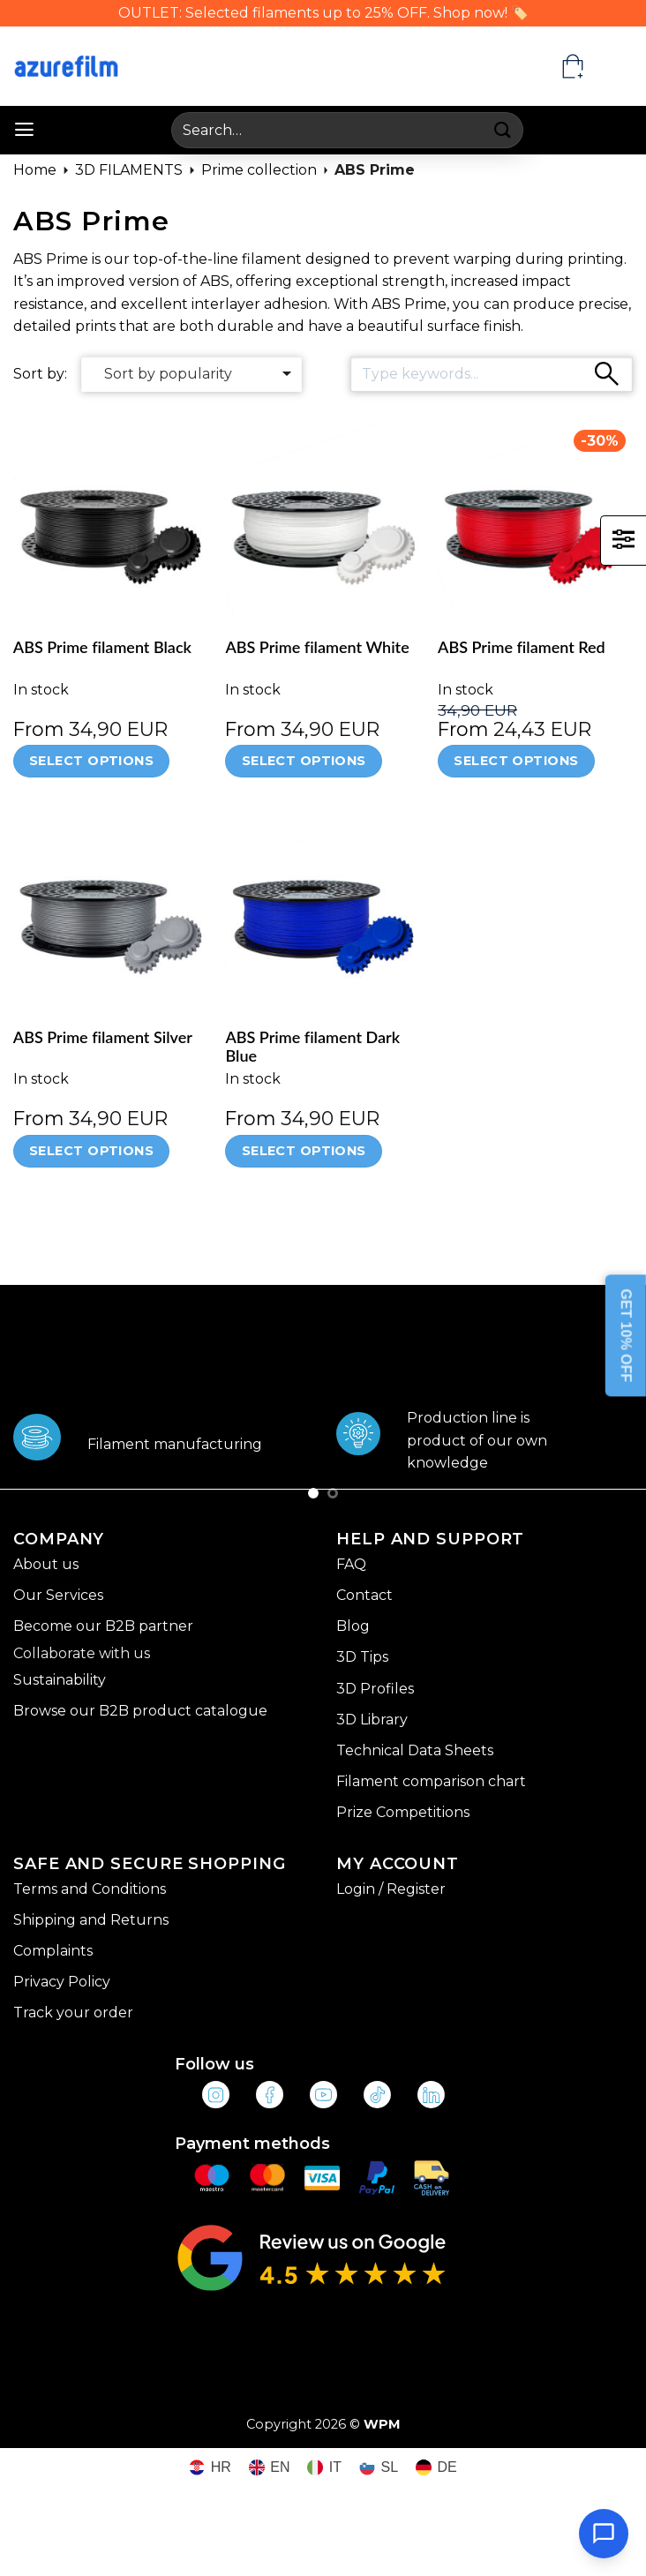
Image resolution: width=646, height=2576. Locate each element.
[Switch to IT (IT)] (324, 2468)
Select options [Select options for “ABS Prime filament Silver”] (91, 1151)
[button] (24, 130)
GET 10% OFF (626, 1336)
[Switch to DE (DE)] (436, 2468)
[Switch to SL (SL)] (378, 2468)
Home (34, 169)
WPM (382, 2424)
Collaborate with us (81, 1653)
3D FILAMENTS (129, 169)
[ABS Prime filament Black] (110, 520)
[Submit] (503, 130)
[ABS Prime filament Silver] (110, 910)
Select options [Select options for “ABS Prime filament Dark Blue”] (304, 1151)
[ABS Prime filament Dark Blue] (322, 910)
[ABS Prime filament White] (322, 520)
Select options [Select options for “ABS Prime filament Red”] (516, 761)
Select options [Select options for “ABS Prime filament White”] (304, 761)
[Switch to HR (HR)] (210, 2468)
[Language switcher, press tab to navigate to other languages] (615, 66)
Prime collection (259, 169)
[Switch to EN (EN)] (269, 2468)
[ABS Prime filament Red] (535, 520)
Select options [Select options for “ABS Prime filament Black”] (91, 761)
